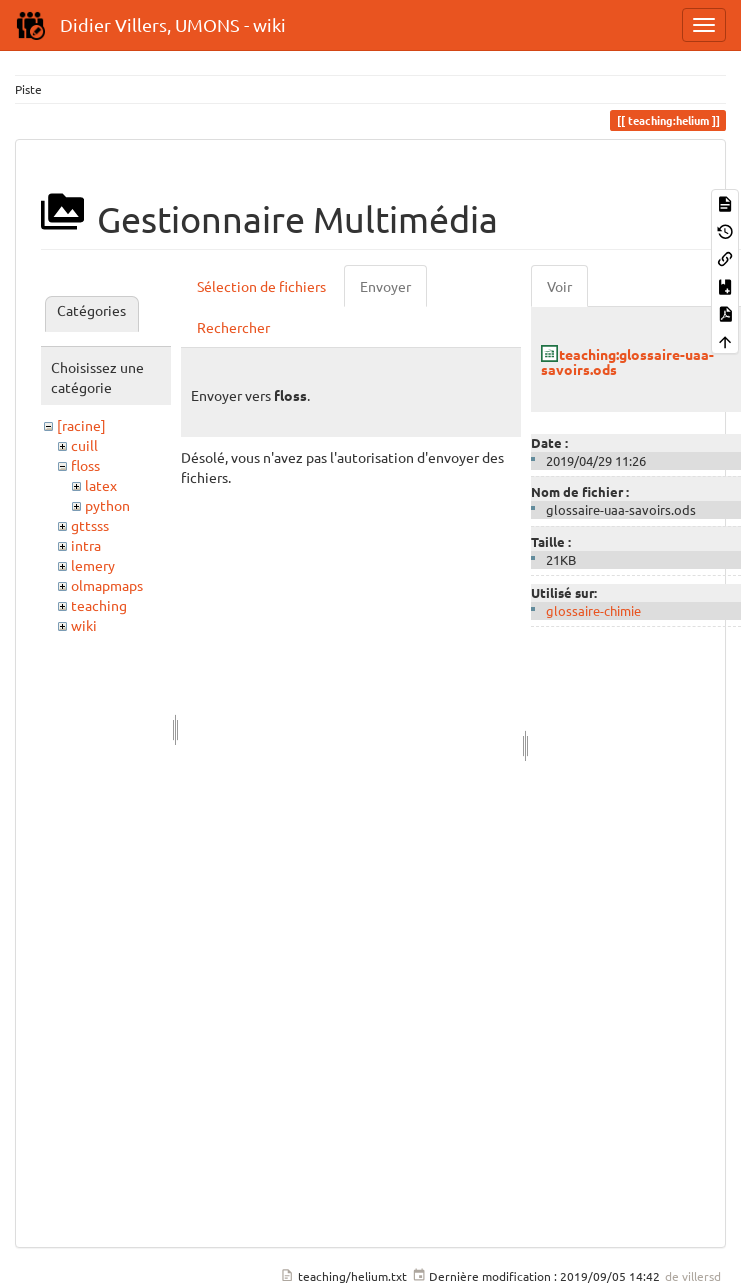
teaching (99, 605)
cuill (84, 445)
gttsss (90, 525)
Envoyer (385, 286)
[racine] (81, 425)
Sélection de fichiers (261, 286)
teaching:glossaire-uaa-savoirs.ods (627, 361)
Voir (559, 286)
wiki (84, 625)
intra (86, 545)
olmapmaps (107, 585)
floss (85, 465)
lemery (93, 565)
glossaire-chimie (593, 610)
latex (101, 485)
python (107, 505)
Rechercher (233, 327)
